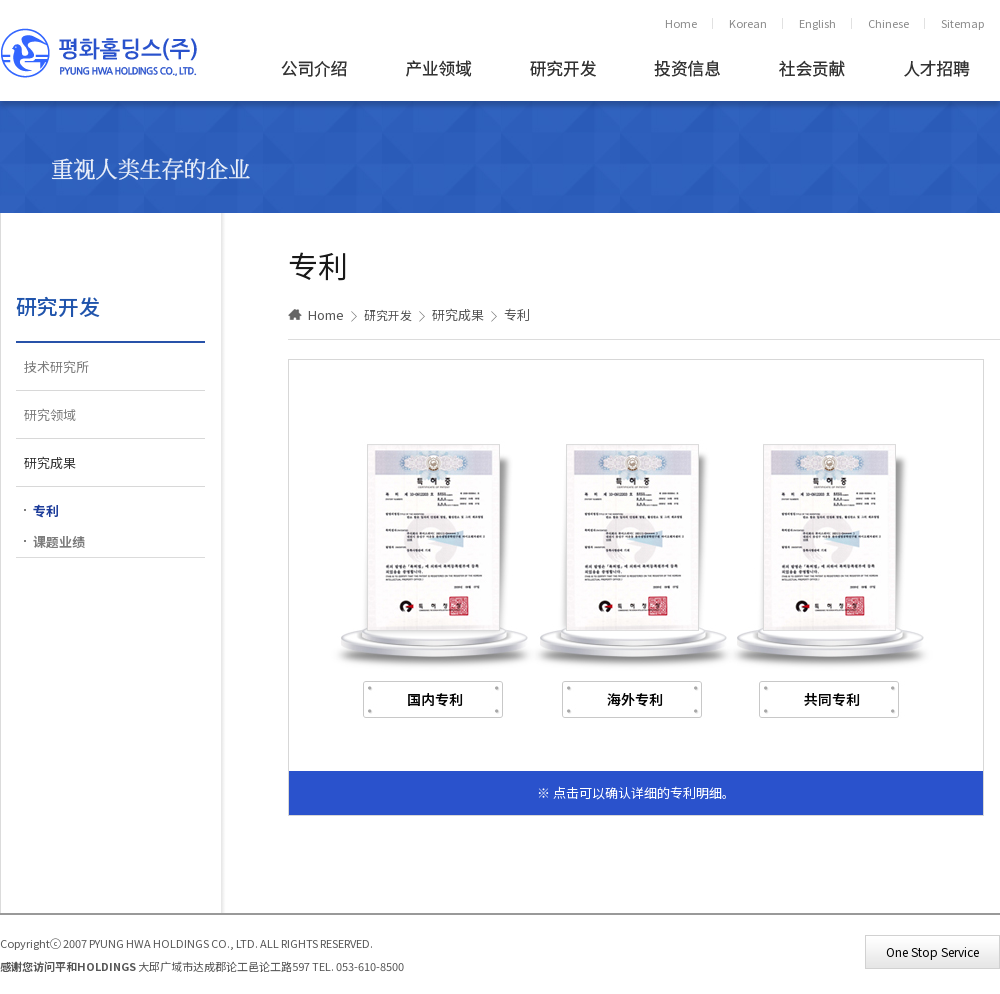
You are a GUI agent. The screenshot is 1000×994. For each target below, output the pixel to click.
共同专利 (832, 699)
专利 (46, 510)
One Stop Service (932, 951)
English (817, 23)
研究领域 (50, 414)
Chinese (888, 23)
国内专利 (435, 699)
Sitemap (962, 23)
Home (681, 23)
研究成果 (50, 462)
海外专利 (635, 699)
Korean (748, 23)
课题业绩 (59, 541)
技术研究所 (56, 366)
